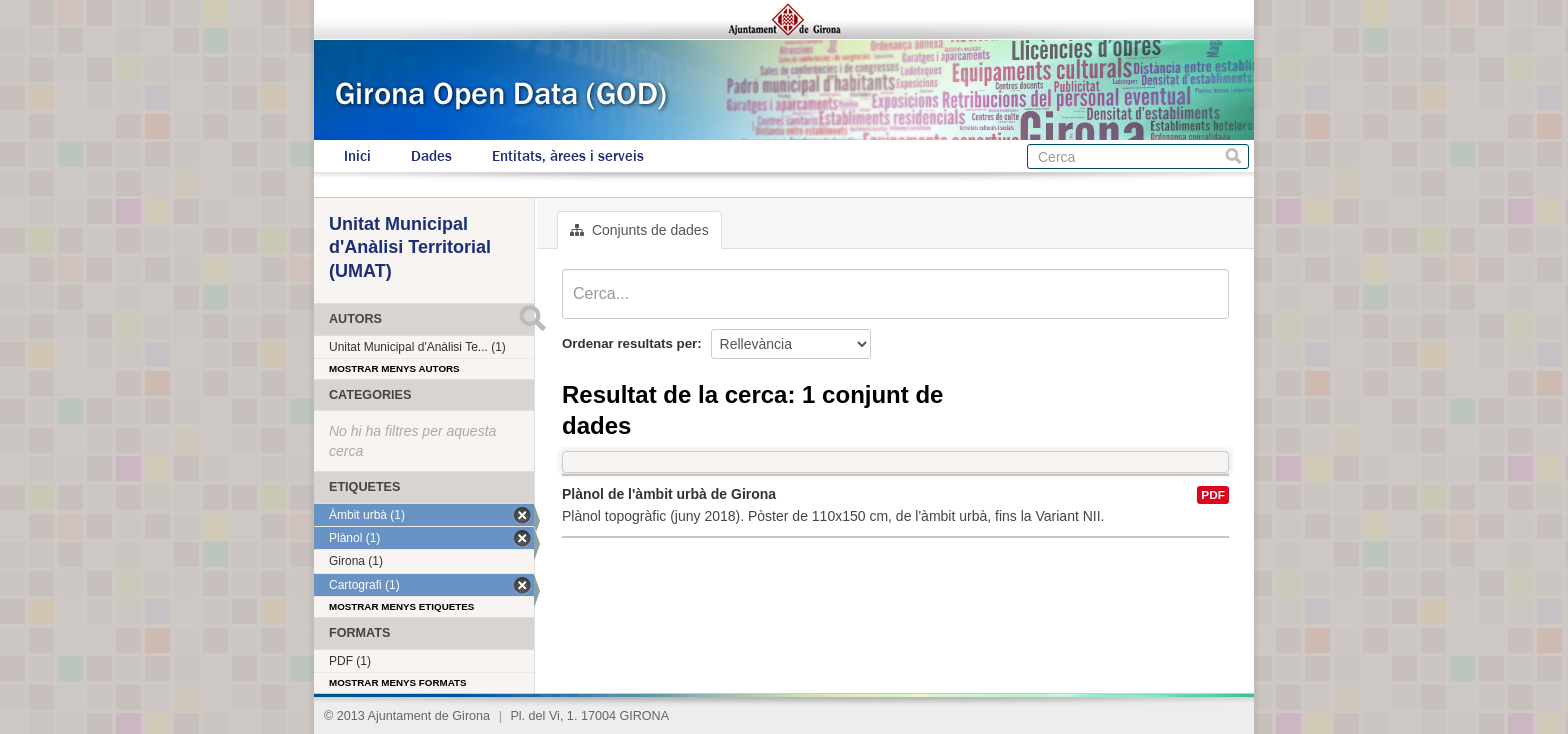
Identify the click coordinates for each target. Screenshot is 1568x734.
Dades (431, 156)
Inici (357, 156)
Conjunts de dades (639, 230)
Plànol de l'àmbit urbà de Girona (669, 494)
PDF (1213, 495)
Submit (532, 318)
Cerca (1233, 156)
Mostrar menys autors (394, 368)
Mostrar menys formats (398, 682)
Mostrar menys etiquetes (401, 606)
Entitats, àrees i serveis (568, 156)
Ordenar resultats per (629, 343)
